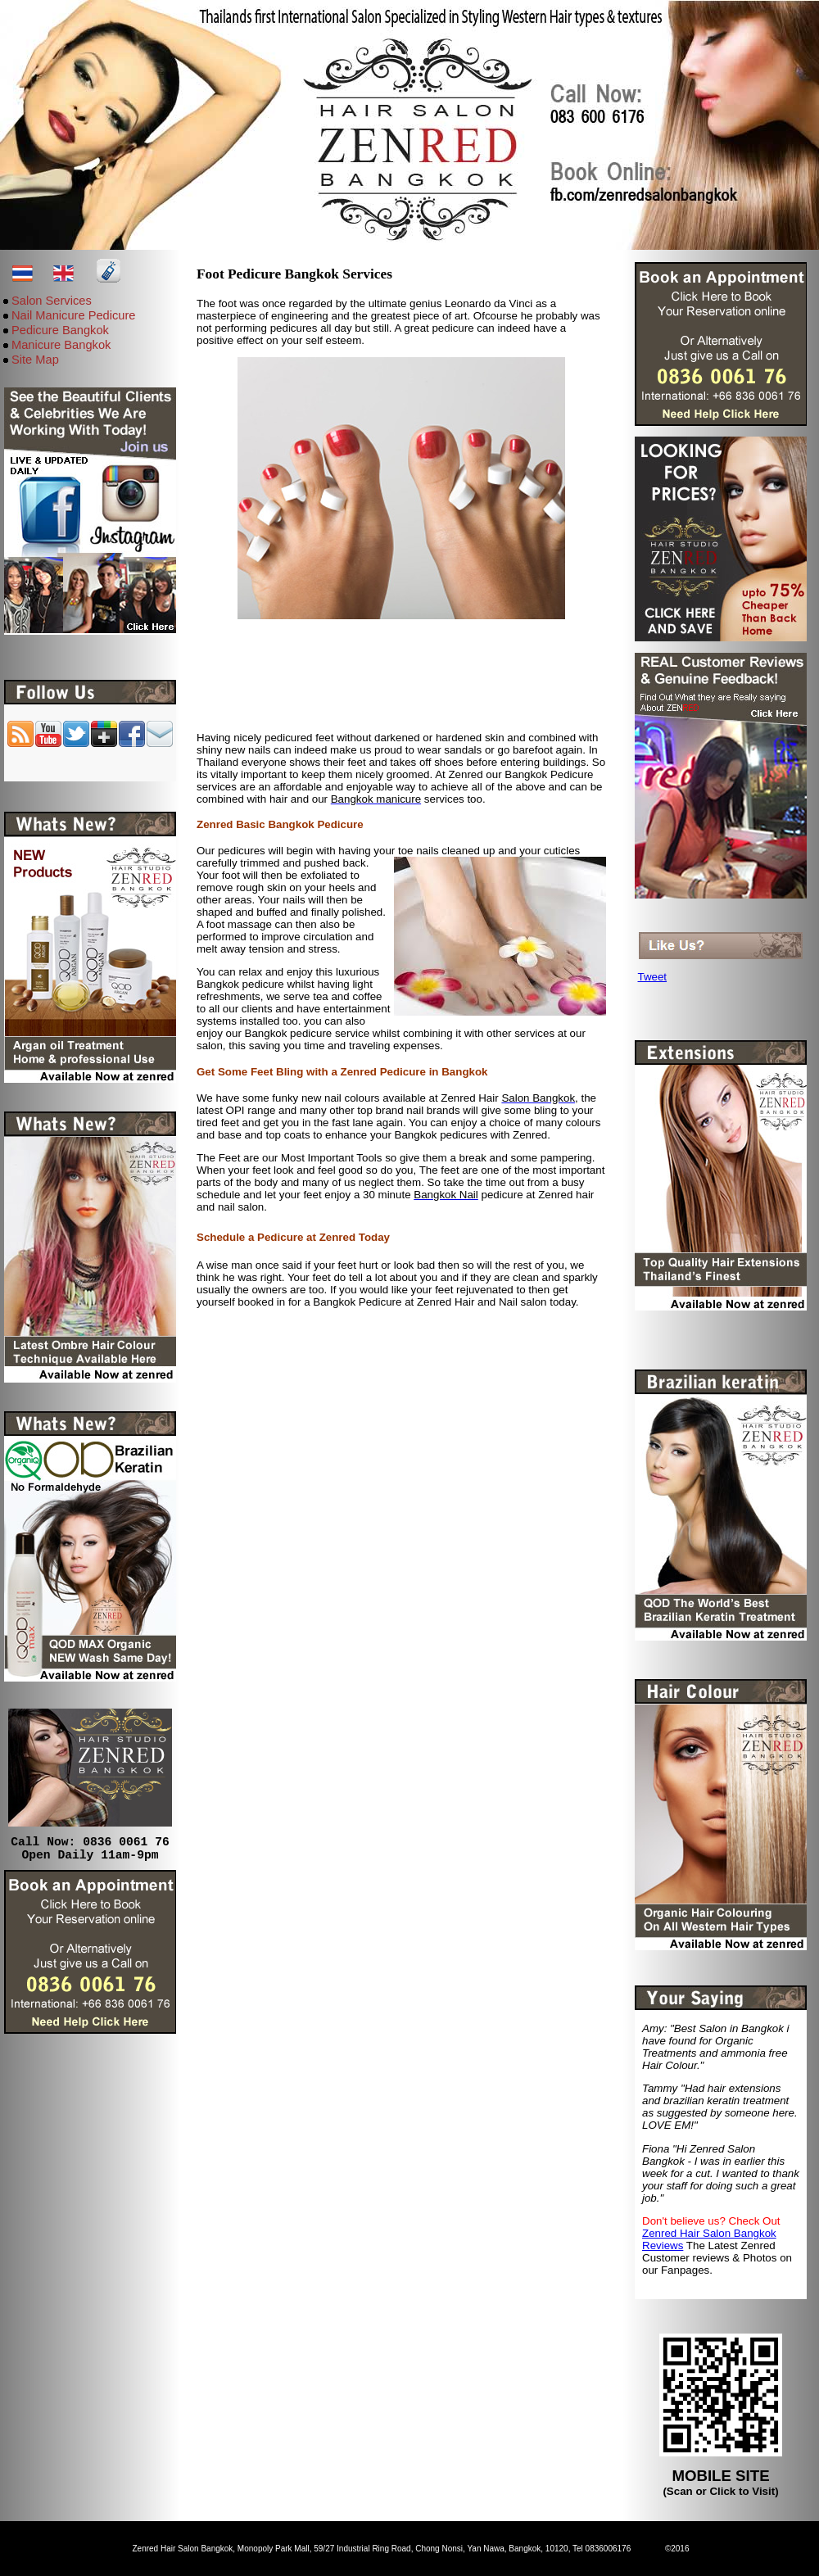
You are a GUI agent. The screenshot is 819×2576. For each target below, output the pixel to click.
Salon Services (51, 300)
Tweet (652, 977)
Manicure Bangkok (61, 344)
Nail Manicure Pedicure (73, 315)
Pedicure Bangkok (60, 330)
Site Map (35, 359)
